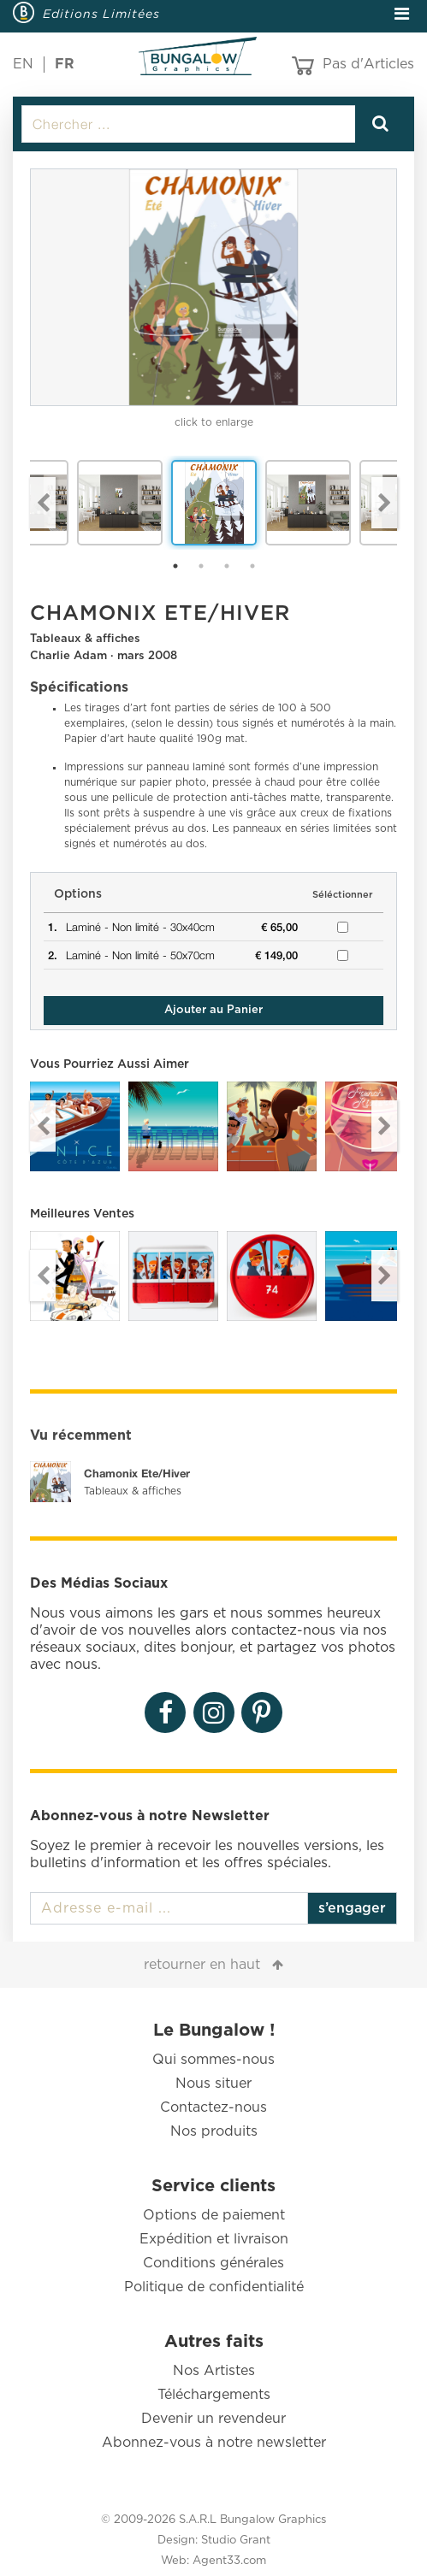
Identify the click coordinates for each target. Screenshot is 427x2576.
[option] (213, 287)
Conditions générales (213, 2263)
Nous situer (213, 2083)
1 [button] (175, 566)
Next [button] (384, 502)
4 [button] (252, 566)
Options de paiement (214, 2215)
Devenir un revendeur (213, 2419)
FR (64, 64)
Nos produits (214, 2131)
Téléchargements (213, 2395)
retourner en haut (202, 1965)
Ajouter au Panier (213, 1010)
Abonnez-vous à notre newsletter (214, 2442)
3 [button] (226, 566)
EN (23, 64)
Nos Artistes (214, 2371)
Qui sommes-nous (213, 2059)
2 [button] (201, 566)
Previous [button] (43, 502)
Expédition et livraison (213, 2239)
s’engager (352, 1908)
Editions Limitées (101, 14)
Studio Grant (235, 2540)
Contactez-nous (213, 2107)
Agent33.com (229, 2561)
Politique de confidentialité (214, 2287)
